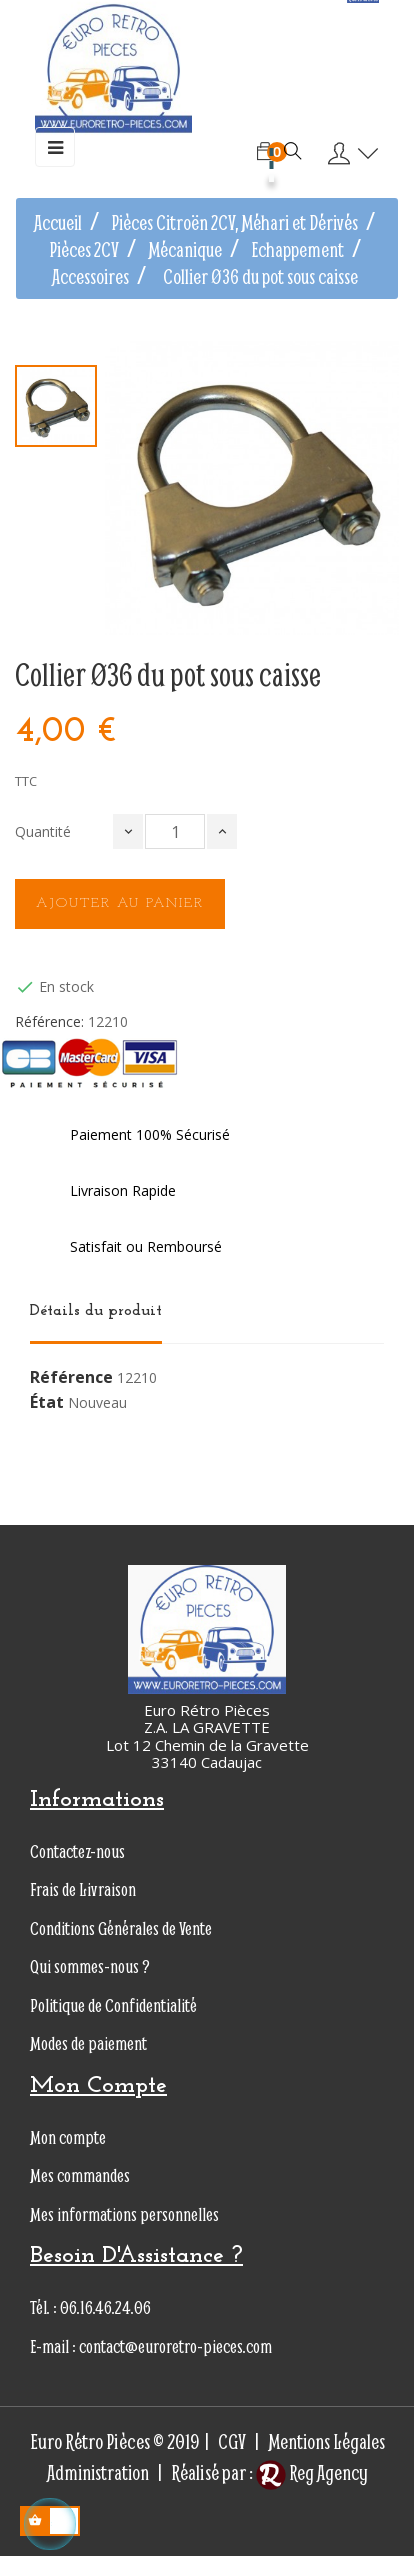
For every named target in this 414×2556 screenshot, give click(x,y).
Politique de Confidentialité (113, 2005)
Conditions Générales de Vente (121, 1928)
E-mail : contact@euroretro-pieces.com (151, 2346)
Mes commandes (80, 2175)
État (47, 1403)
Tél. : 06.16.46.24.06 (90, 2307)
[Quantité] (175, 831)
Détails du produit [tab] (96, 1311)
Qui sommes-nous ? (90, 1966)
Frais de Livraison (83, 1889)
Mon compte (68, 2137)
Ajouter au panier (120, 903)
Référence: (49, 1022)
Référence (71, 1378)
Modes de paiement (88, 2043)
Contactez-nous (77, 1851)
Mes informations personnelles (124, 2214)
